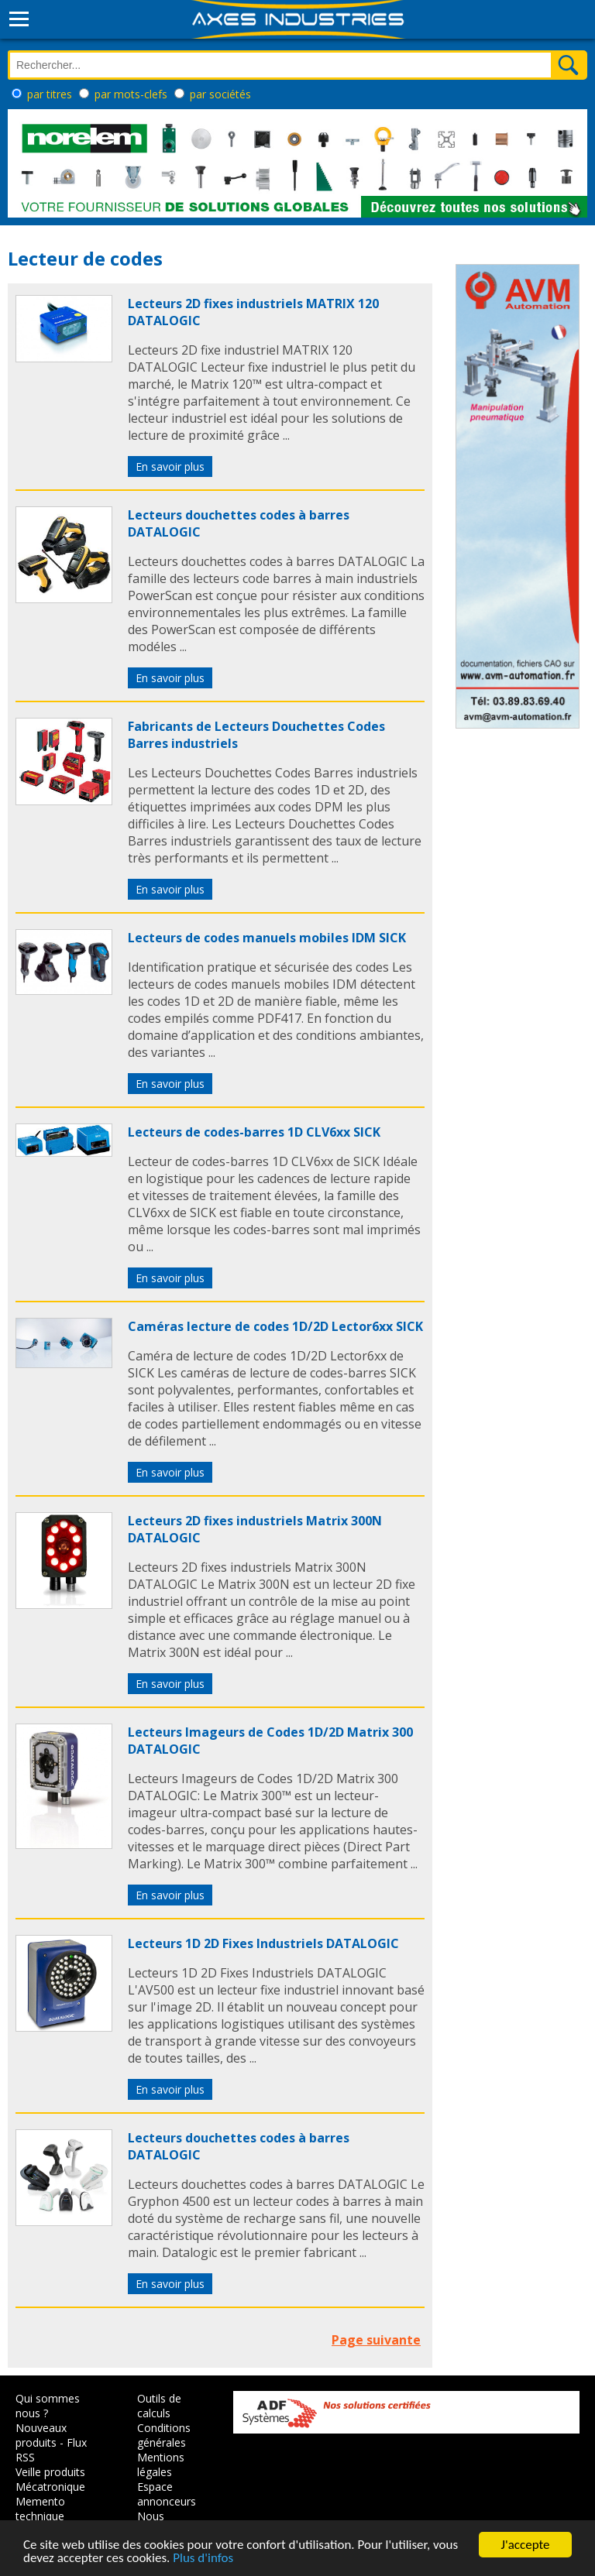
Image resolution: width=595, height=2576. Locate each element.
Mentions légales (160, 2464)
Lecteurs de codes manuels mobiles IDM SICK (267, 937)
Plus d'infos (203, 2558)
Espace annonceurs (166, 2494)
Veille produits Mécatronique (50, 2479)
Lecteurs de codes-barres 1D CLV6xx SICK (254, 1132)
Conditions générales (164, 2435)
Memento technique (40, 2508)
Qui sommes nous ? (47, 2405)
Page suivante (376, 2339)
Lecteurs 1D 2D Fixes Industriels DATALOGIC (263, 1943)
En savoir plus (170, 466)
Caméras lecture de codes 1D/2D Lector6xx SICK (275, 1326)
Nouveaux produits (41, 2435)
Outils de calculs (159, 2405)
